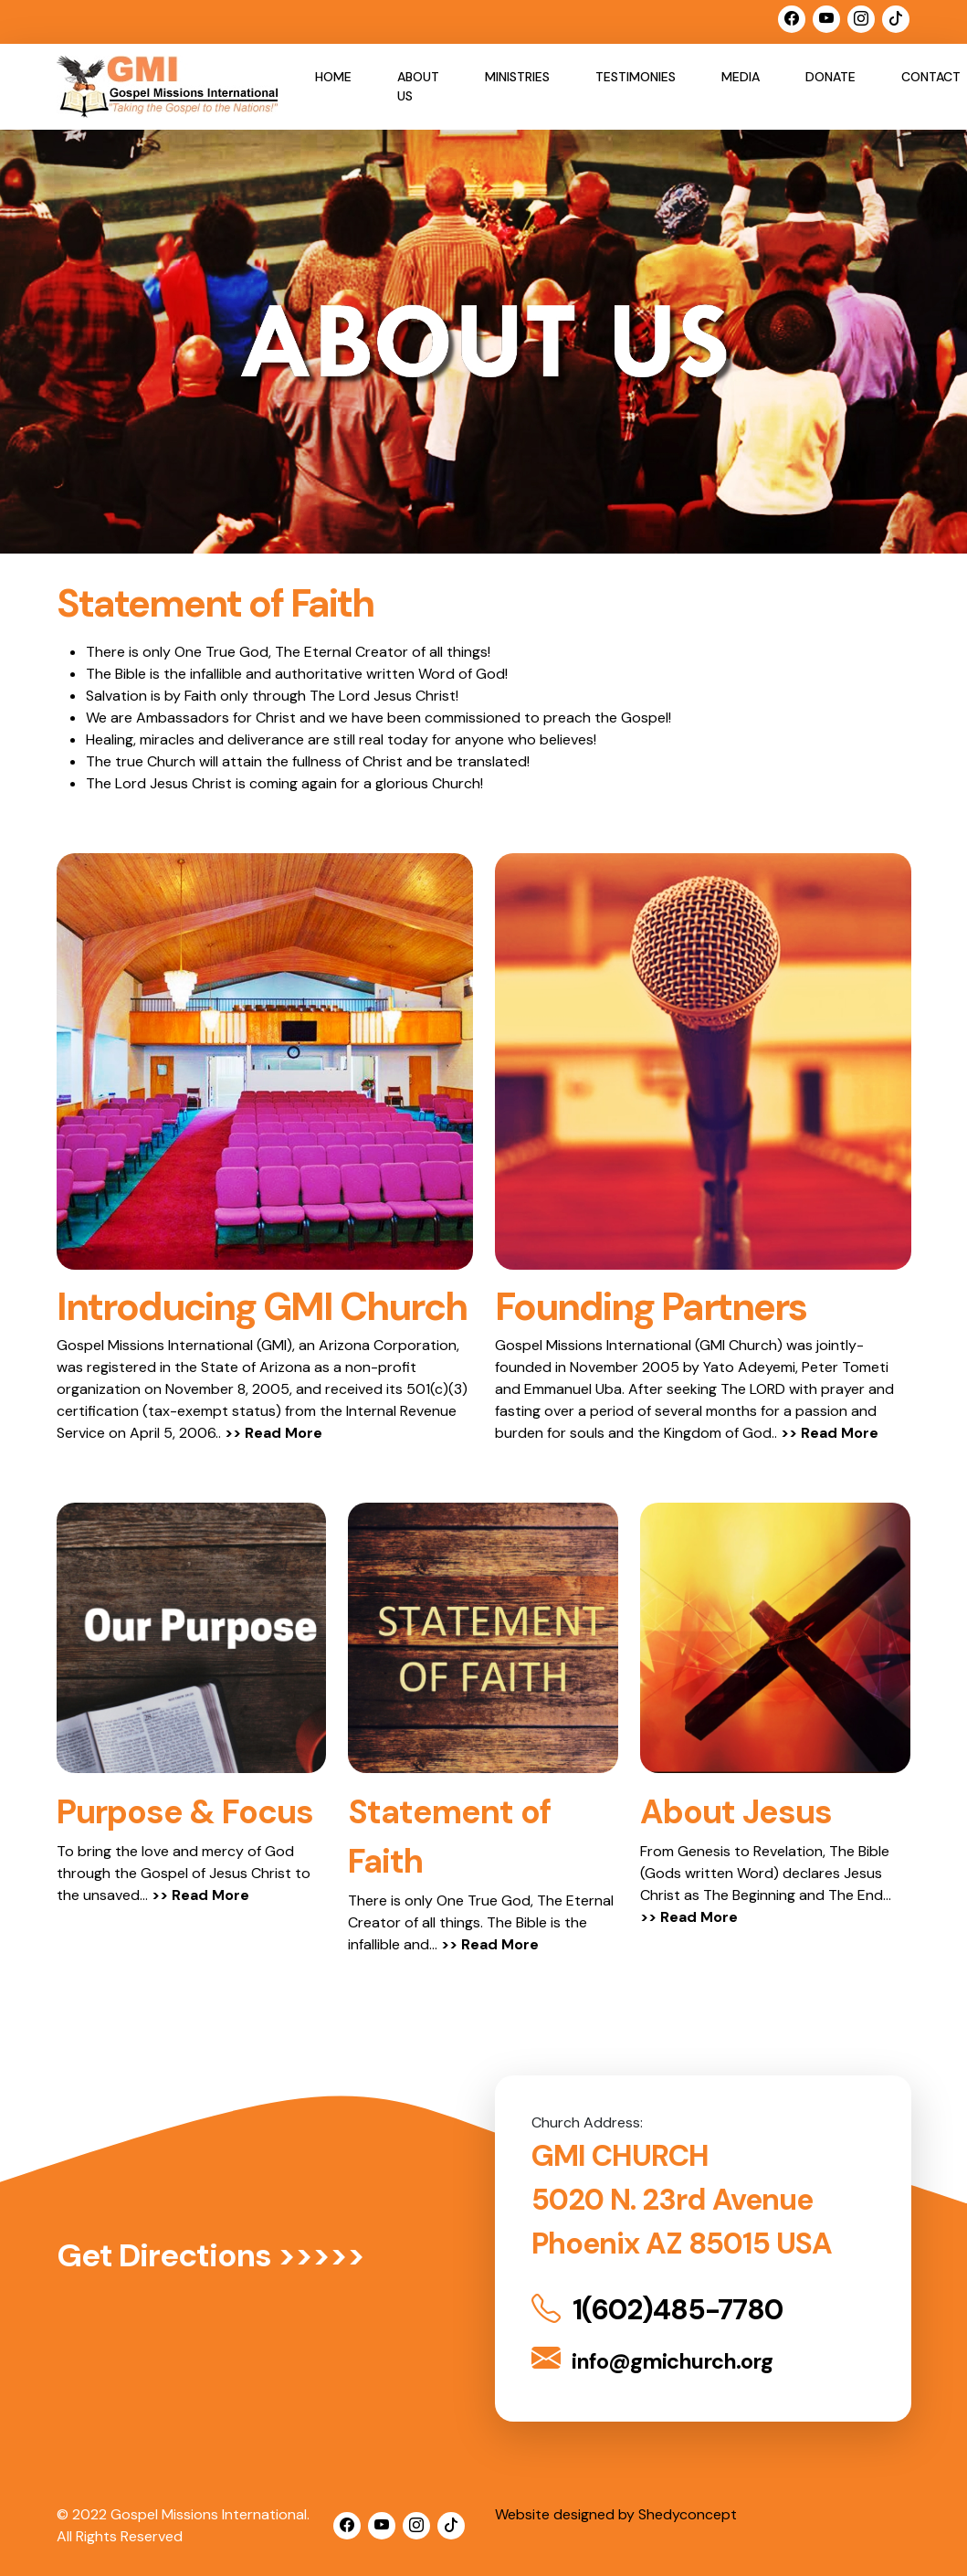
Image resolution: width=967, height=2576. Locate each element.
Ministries (517, 77)
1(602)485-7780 (660, 2309)
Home (333, 77)
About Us (418, 86)
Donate (830, 77)
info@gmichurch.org (652, 2360)
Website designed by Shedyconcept (616, 2513)
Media (740, 77)
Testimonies (635, 77)
